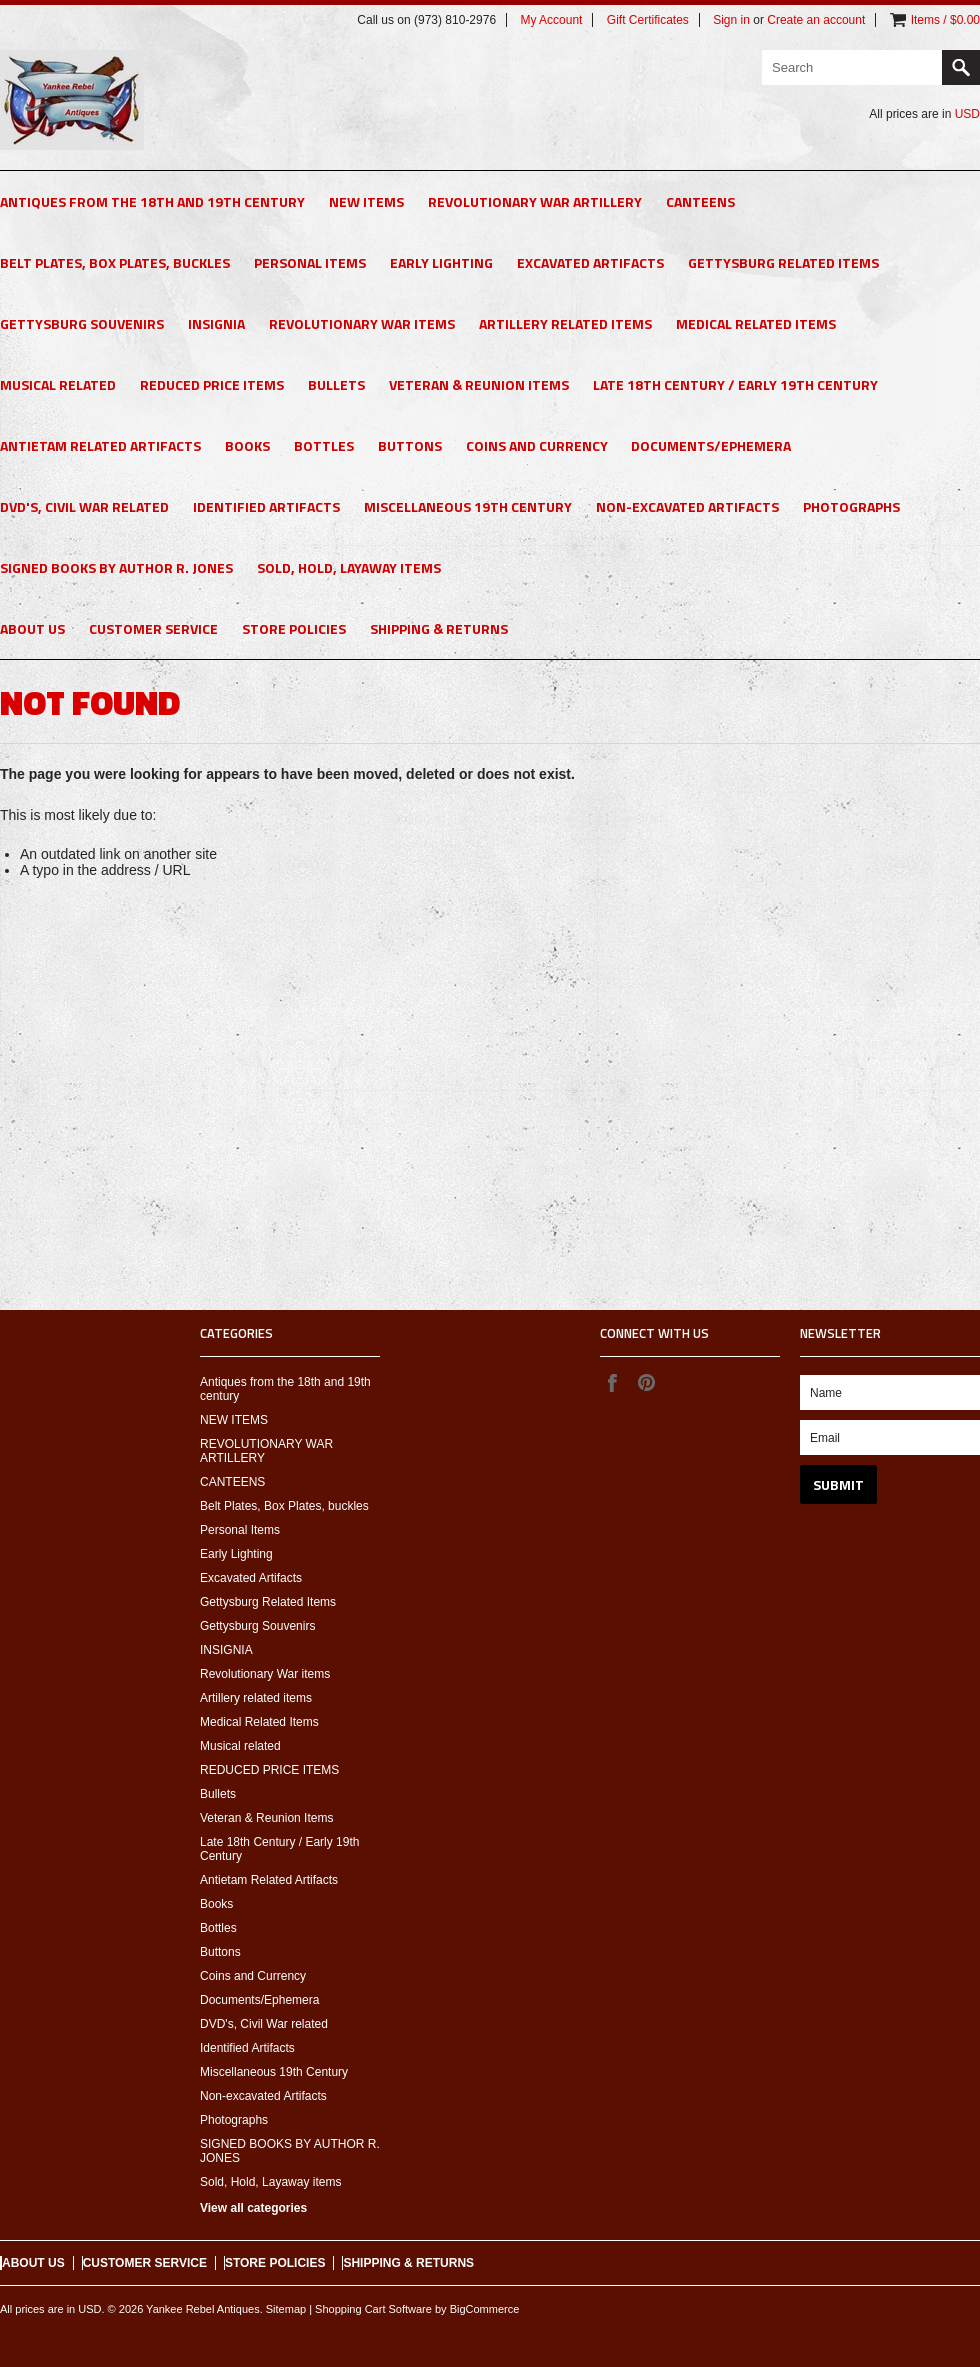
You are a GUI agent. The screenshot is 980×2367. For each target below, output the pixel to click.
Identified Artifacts (266, 506)
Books (247, 445)
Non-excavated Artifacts (687, 506)
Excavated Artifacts (590, 262)
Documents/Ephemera (711, 445)
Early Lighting (441, 262)
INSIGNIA (216, 323)
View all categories (253, 2208)
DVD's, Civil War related (84, 506)
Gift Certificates (648, 20)
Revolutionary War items (362, 323)
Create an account (816, 20)
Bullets (336, 384)
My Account (551, 20)
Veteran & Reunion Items (479, 384)
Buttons (410, 445)
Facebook (612, 1382)
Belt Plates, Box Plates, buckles (115, 262)
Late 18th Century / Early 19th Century (735, 384)
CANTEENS (700, 201)
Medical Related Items (756, 323)
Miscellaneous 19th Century (468, 506)
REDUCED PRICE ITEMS (212, 384)
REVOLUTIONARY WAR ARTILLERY (535, 201)
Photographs (851, 506)
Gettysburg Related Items (783, 262)
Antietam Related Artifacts (100, 445)
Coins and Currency (537, 445)
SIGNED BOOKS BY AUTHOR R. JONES (116, 567)
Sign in (731, 20)
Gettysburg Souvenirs (82, 323)
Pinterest (646, 1382)
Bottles (324, 445)
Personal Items (310, 262)
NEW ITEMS (366, 201)
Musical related (58, 384)
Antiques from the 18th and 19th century (152, 201)
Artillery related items (565, 323)
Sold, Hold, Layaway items (349, 567)
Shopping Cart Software (373, 2309)
